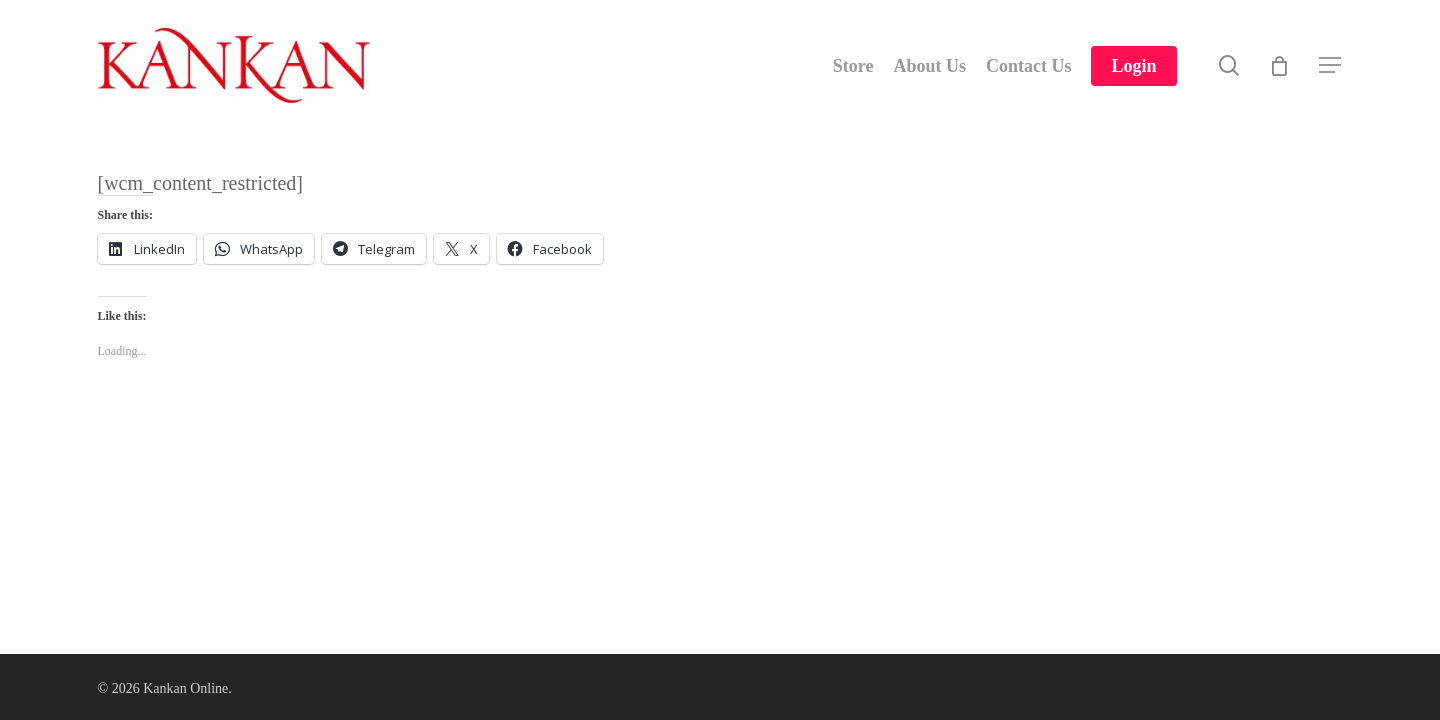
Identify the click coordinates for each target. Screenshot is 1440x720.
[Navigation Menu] (1331, 65)
